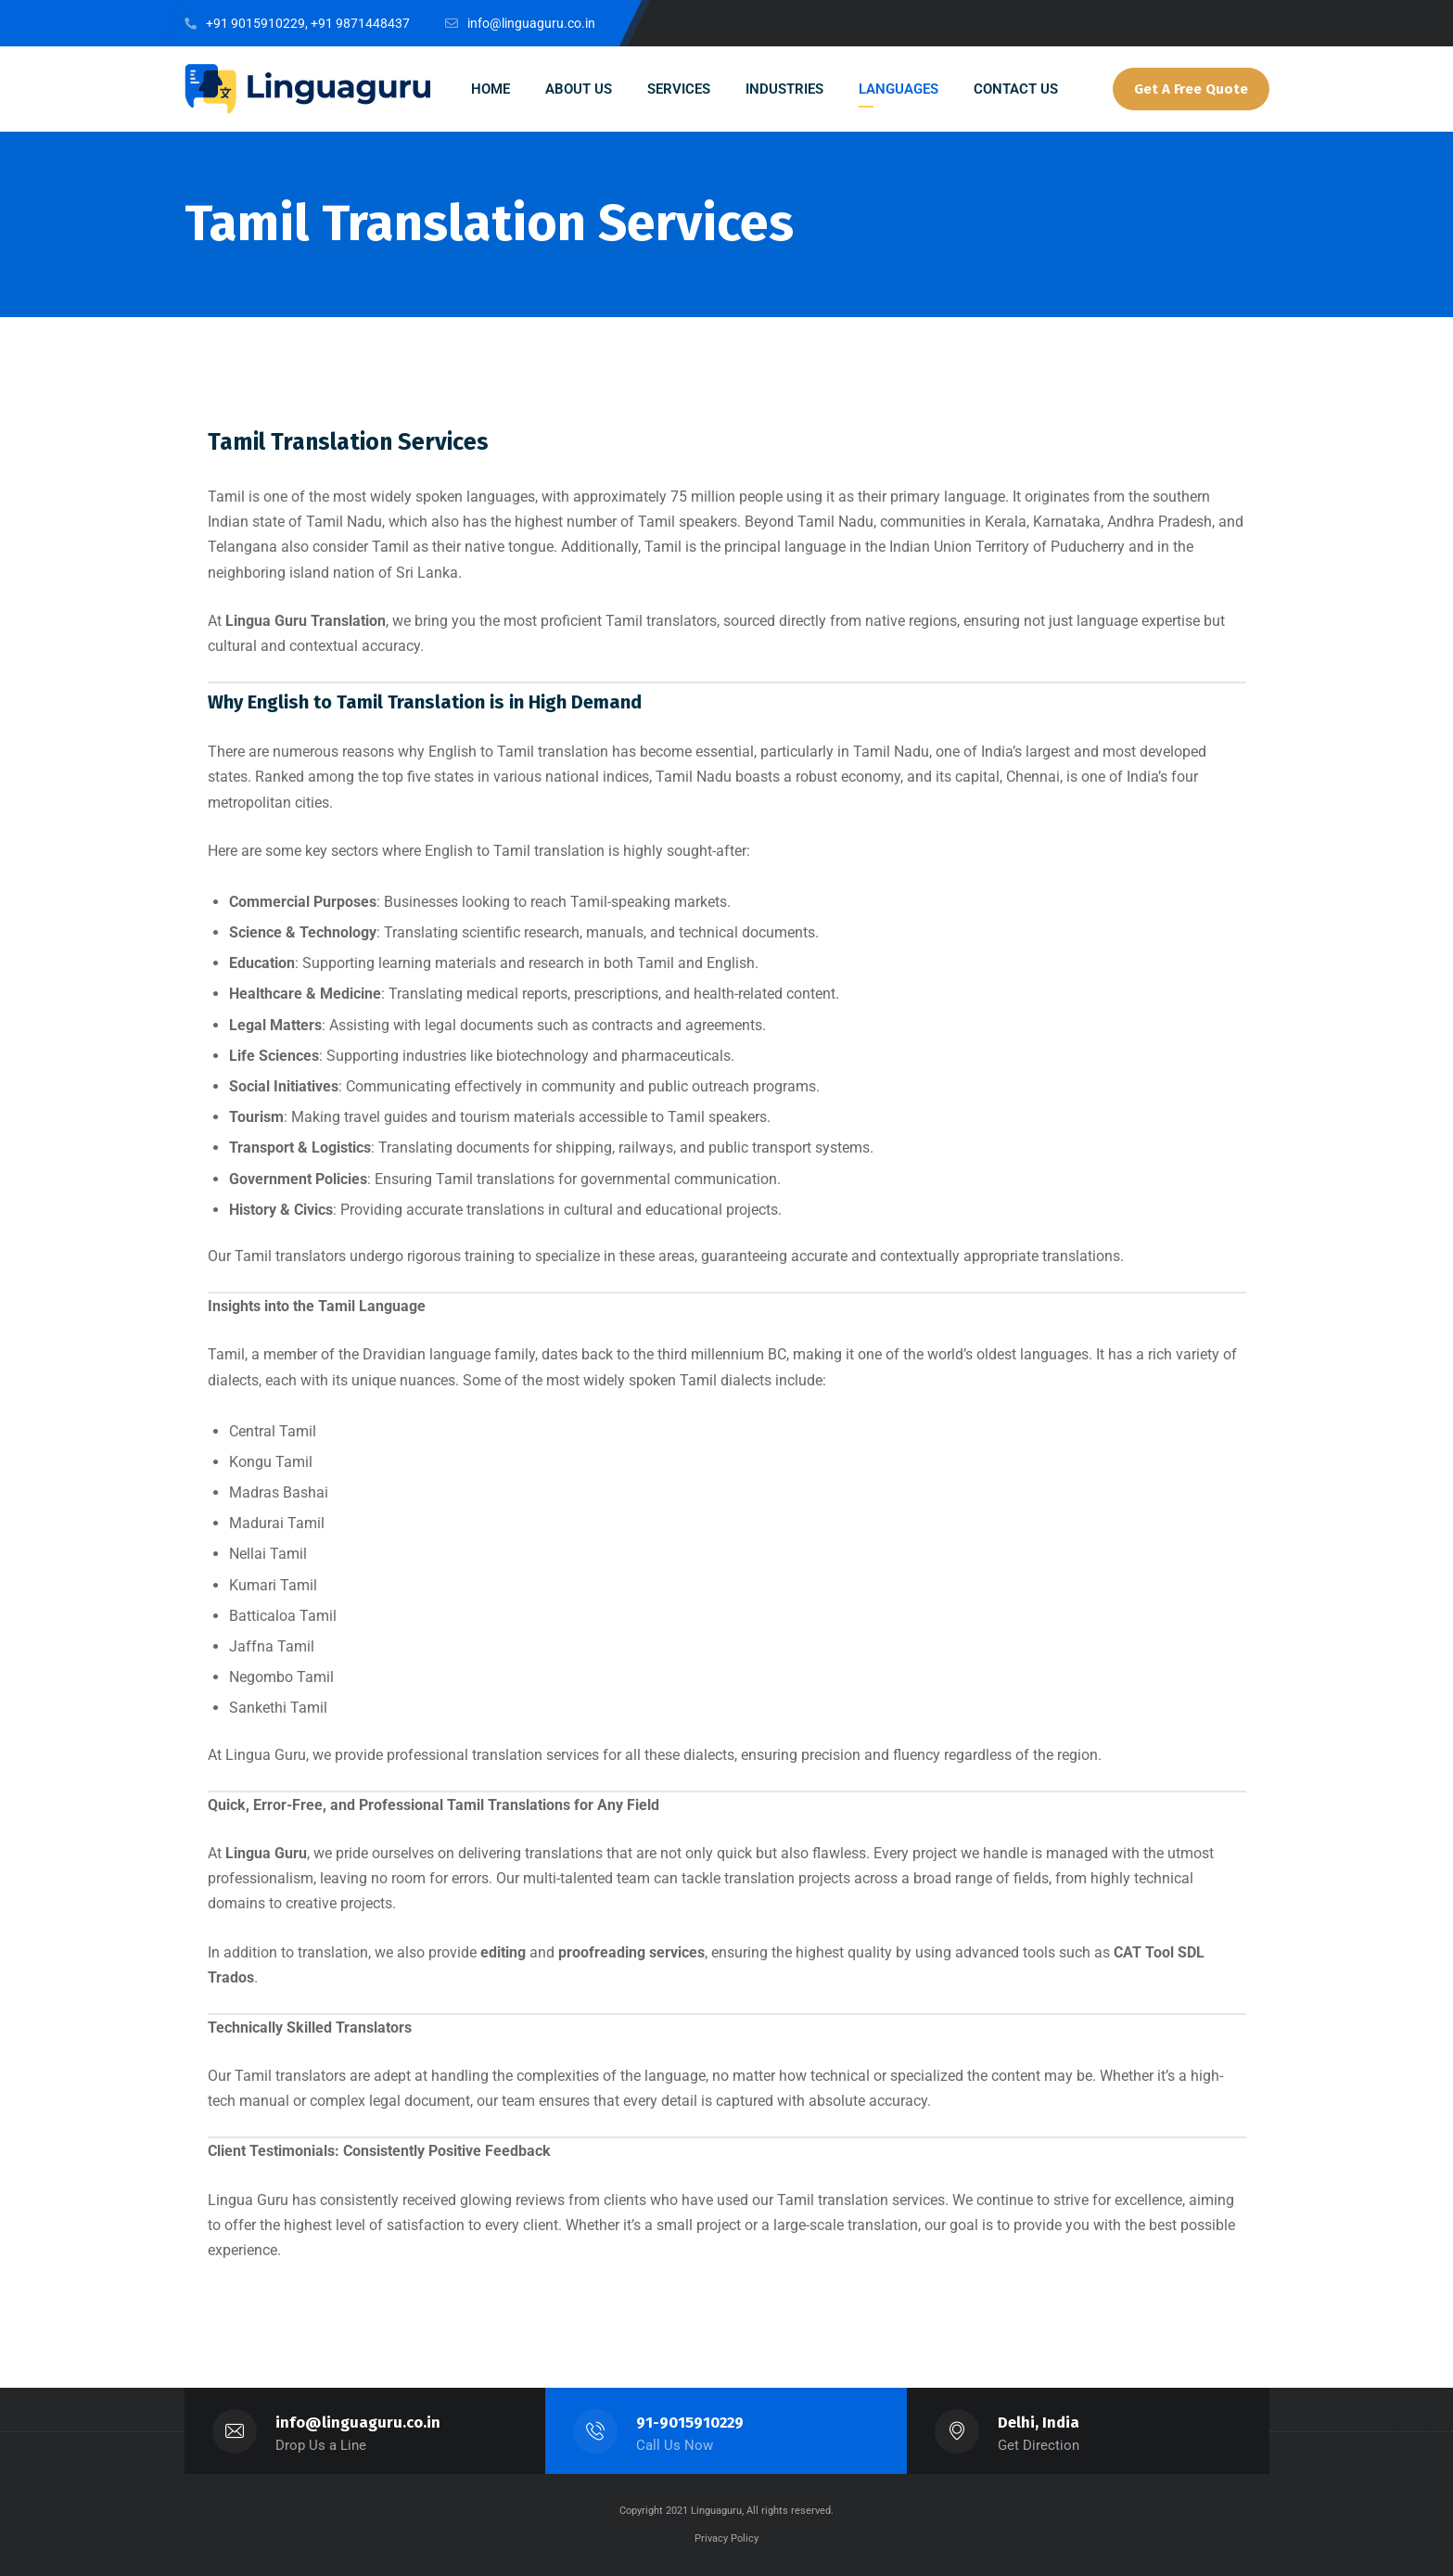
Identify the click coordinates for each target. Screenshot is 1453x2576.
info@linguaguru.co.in (357, 2422)
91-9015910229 (690, 2422)
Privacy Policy (726, 2538)
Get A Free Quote (1191, 89)
